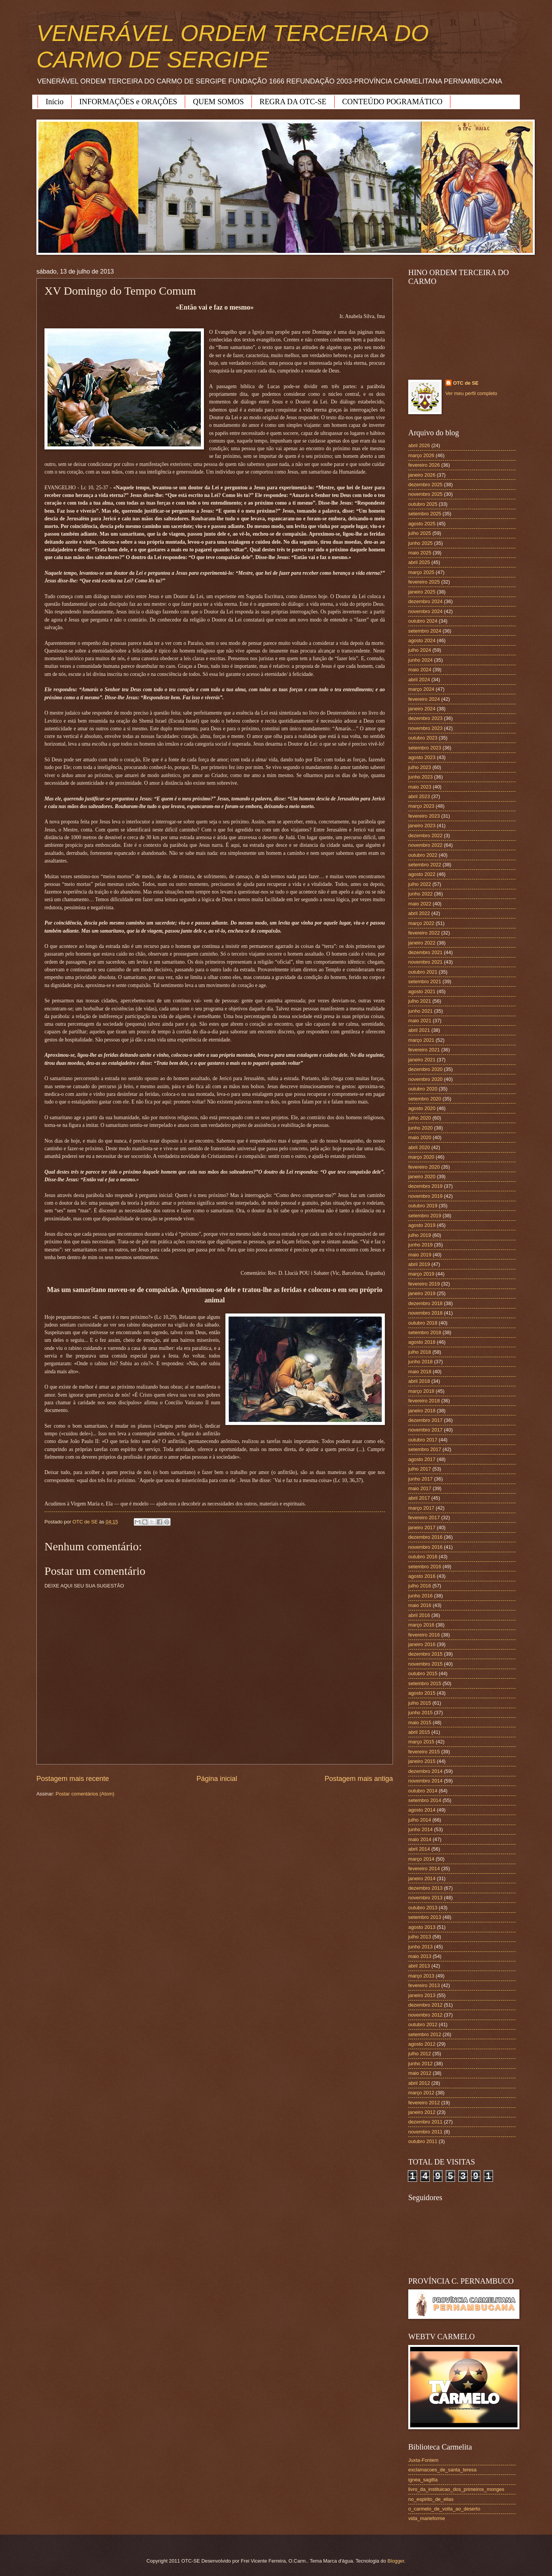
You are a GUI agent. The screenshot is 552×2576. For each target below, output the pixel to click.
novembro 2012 (425, 2015)
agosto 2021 (421, 991)
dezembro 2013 (425, 1888)
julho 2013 (419, 1937)
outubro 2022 (422, 855)
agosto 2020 (421, 1108)
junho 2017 (420, 1479)
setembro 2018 (424, 1332)
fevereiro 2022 (424, 933)
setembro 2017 (424, 1449)
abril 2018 (419, 1381)
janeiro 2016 (421, 1644)
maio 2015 (419, 1722)
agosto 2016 (421, 1576)
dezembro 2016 (425, 1537)
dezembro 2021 (425, 952)
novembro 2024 (425, 611)
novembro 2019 (425, 1196)
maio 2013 (419, 1956)
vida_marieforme (426, 2518)
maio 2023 (419, 787)
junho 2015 (420, 1712)
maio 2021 (419, 1020)
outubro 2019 (422, 1205)
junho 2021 (420, 1011)
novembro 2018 (425, 1313)
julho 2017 (419, 1469)
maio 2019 (419, 1255)
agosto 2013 (421, 1927)
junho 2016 (420, 1596)
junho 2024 (420, 660)
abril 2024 (419, 679)
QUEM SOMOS (218, 101)
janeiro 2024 (421, 709)
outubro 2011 (422, 2141)
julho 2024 (419, 650)
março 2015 (421, 1742)
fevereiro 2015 (424, 1752)
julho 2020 (419, 1118)
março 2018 (421, 1391)
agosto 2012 (421, 2044)
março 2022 (421, 923)
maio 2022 (419, 904)
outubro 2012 (422, 2024)
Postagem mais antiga (359, 1778)
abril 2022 (419, 913)
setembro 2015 (424, 1683)
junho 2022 (420, 894)
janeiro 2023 (421, 825)
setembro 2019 (424, 1215)
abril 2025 (419, 562)
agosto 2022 (421, 874)
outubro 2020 (422, 1089)
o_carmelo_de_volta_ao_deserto (444, 2509)
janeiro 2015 (421, 1761)
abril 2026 (419, 445)
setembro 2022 (424, 864)
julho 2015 (419, 1703)
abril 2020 (419, 1147)
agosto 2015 (421, 1693)
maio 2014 (419, 1839)
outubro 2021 (422, 972)
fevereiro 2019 (424, 1284)
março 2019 (421, 1274)
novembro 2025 (425, 494)
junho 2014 (420, 1829)
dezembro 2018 (425, 1303)
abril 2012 (419, 2083)
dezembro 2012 (425, 2005)
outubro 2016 (422, 1556)
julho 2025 (419, 533)
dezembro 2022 (425, 835)
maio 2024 (419, 669)
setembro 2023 (424, 748)
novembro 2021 (425, 962)
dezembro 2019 (425, 1186)
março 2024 (421, 689)
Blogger (396, 2561)
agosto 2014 (421, 1810)
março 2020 (421, 1157)
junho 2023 (420, 777)
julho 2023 (419, 767)
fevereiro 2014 (424, 1868)
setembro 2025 (424, 514)
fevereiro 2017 (424, 1517)
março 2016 (421, 1625)
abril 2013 (419, 1966)
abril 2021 (419, 1030)
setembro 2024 (424, 631)
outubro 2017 (422, 1440)
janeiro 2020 (421, 1176)
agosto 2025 (421, 523)
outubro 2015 (422, 1673)
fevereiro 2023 (424, 816)
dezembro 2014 (425, 1771)
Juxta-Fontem (423, 2460)
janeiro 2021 (421, 1060)
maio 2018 (419, 1371)
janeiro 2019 (421, 1293)
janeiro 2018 (421, 1410)
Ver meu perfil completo (471, 393)
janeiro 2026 (421, 475)
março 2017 (421, 1508)
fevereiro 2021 (424, 1050)
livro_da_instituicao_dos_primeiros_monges (456, 2489)
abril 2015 (419, 1732)
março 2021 (421, 1040)
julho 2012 (419, 2053)
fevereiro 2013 (424, 1985)
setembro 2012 (424, 2034)
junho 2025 (420, 543)
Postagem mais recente (72, 1778)
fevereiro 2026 (424, 465)
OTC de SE (466, 383)
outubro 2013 (422, 1907)
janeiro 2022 (421, 943)
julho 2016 (419, 1586)
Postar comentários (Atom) (85, 1794)
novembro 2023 (425, 728)
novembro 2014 (425, 1781)
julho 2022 (419, 884)
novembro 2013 (425, 1897)
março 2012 (421, 2093)
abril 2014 (419, 1849)
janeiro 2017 (421, 1527)
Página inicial (216, 1778)
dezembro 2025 (425, 484)
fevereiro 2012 (424, 2102)
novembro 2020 (425, 1079)
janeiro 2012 (421, 2112)
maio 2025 (419, 553)
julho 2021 (419, 1001)
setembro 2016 (424, 1566)
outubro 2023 (422, 738)
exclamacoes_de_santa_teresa (442, 2470)
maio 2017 (419, 1488)
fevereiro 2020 (424, 1167)
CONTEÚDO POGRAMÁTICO (392, 101)
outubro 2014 (422, 1791)
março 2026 (421, 455)
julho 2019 (419, 1235)
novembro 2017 (425, 1430)
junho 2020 (420, 1128)
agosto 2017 (421, 1459)
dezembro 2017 (425, 1420)
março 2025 (421, 572)
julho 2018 (419, 1352)
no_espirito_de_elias (430, 2499)
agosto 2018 (421, 1342)
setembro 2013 (424, 1917)
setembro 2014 (424, 1800)
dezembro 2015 (425, 1654)
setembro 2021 (424, 981)
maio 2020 (419, 1137)
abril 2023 (419, 796)
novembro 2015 (425, 1664)
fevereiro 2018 (424, 1401)
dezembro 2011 (425, 2122)
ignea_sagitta (423, 2480)
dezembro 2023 (425, 718)
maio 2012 (419, 2073)
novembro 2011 (425, 2132)
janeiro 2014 (421, 1878)
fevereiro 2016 (424, 1635)
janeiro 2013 (421, 1995)
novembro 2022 (425, 845)
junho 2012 (420, 2063)
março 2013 (421, 1976)
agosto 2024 (421, 640)
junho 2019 (420, 1245)
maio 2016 (419, 1605)
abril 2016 (419, 1615)
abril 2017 (419, 1498)
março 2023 (421, 806)
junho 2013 (420, 1947)
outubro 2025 (422, 504)
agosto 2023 (421, 757)
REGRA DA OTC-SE (293, 101)
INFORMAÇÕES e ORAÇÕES (128, 101)
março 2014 (421, 1859)
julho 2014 (419, 1820)
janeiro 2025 (421, 592)
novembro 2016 (425, 1547)
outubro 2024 (422, 621)
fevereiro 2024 (424, 699)
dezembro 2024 (425, 601)
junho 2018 (420, 1361)
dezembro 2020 (425, 1069)
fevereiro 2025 (424, 582)
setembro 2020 (424, 1099)
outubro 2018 (422, 1323)
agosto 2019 (421, 1225)
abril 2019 (419, 1264)
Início (55, 101)
